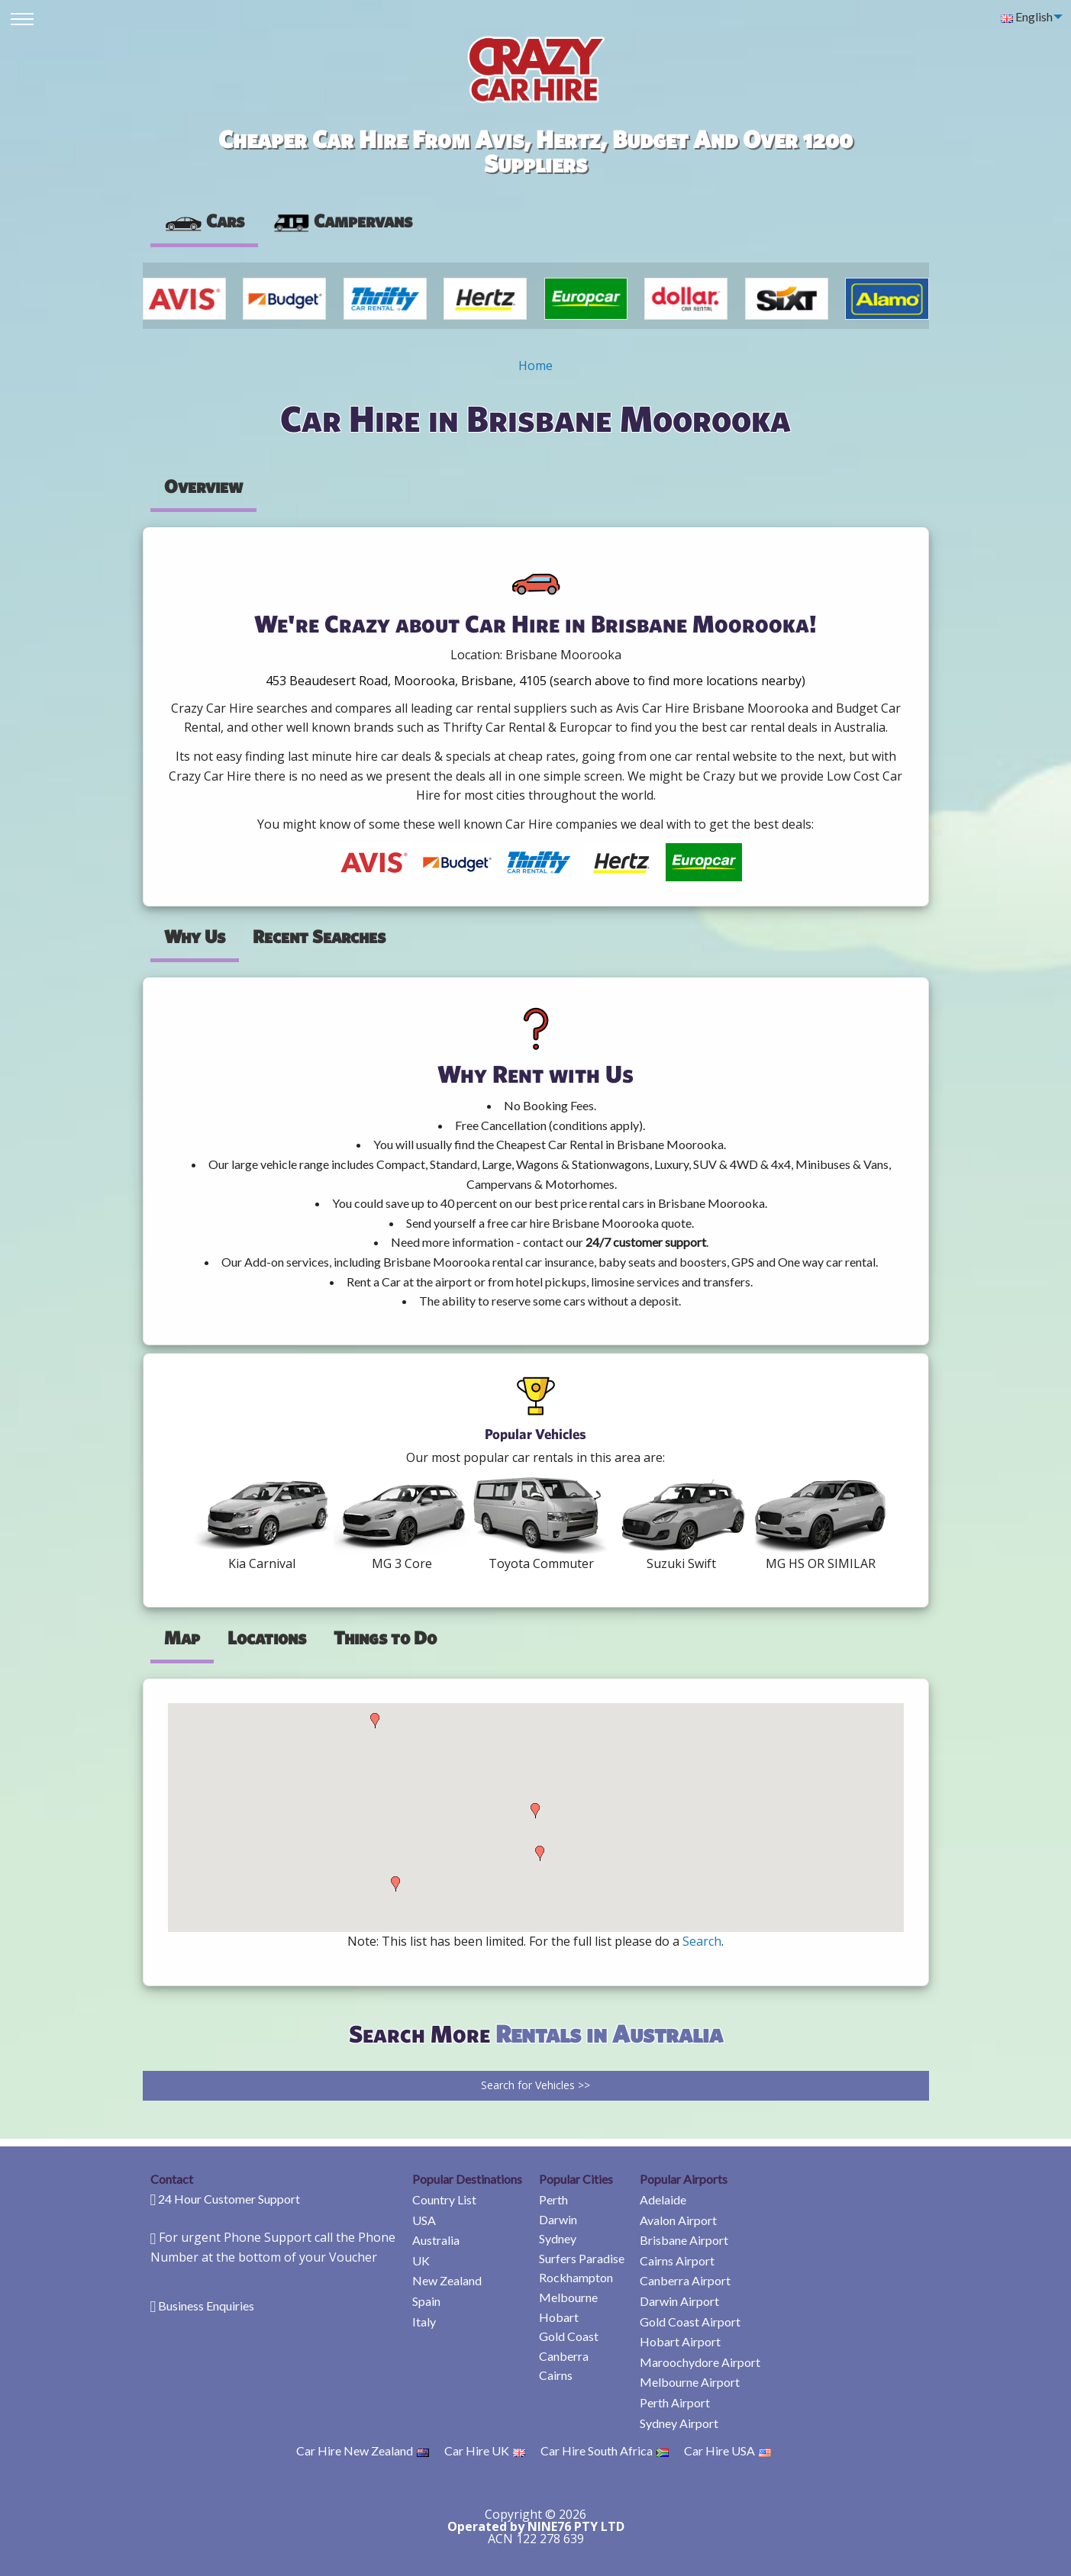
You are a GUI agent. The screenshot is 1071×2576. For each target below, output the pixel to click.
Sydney (557, 2238)
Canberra (564, 2356)
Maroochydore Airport (700, 2362)
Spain (426, 2301)
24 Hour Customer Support (229, 2198)
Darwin (558, 2219)
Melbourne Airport (690, 2382)
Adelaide (663, 2199)
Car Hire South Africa (604, 2450)
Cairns (556, 2375)
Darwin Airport (679, 2301)
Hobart (559, 2317)
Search (701, 1941)
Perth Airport (675, 2402)
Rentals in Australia (609, 2033)
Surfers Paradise (581, 2258)
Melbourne (568, 2297)
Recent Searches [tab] (319, 936)
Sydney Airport (679, 2423)
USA (424, 2220)
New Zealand (447, 2280)
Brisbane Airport (684, 2240)
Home (535, 365)
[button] (374, 1720)
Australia (436, 2240)
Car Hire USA (727, 2450)
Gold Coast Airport (690, 2321)
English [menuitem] (1027, 16)
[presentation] (342, 221)
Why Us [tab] (194, 936)
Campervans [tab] (342, 220)
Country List (444, 2199)
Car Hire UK (484, 2450)
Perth (553, 2199)
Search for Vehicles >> (535, 2085)
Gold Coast (568, 2336)
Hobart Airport (680, 2341)
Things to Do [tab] (385, 1637)
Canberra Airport (685, 2280)
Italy (424, 2321)
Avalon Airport (678, 2220)
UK (421, 2260)
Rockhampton (576, 2277)
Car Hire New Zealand (362, 2450)
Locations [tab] (266, 1637)
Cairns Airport (677, 2260)
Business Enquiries (206, 2305)
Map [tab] (182, 1637)
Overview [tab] (203, 486)
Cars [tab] (204, 220)
